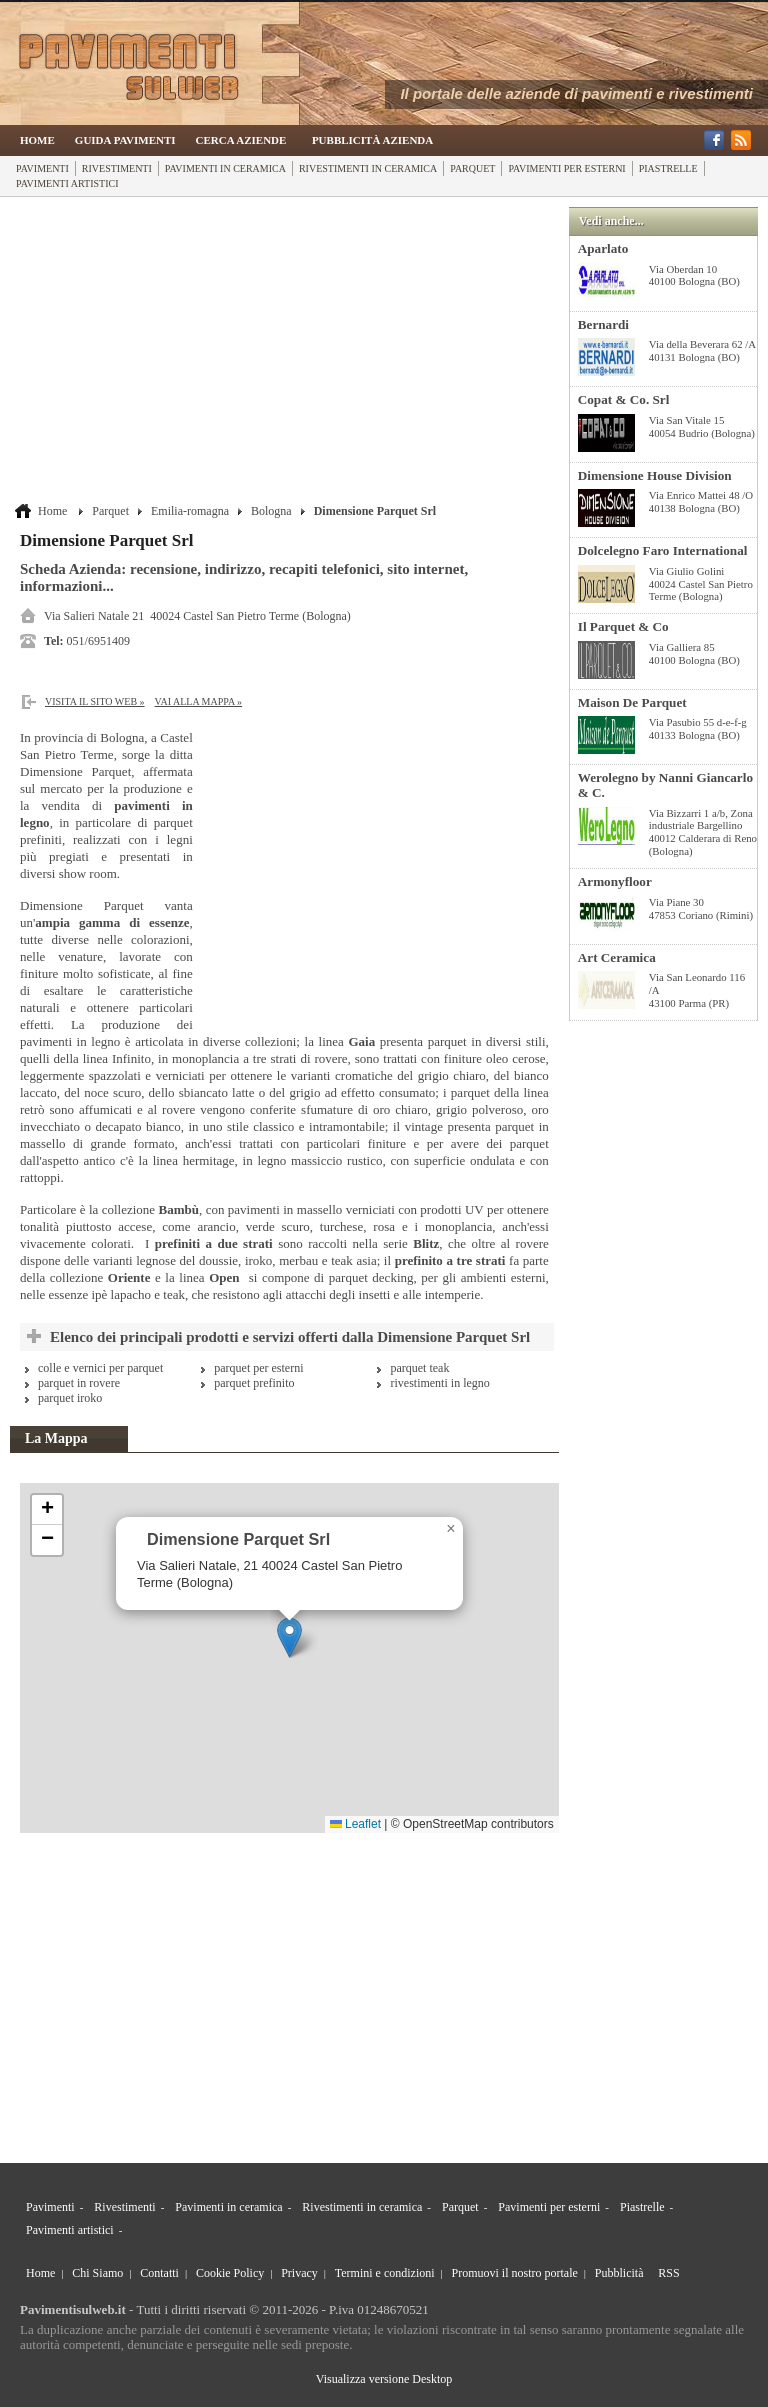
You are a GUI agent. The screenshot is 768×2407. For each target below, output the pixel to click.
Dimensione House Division (655, 475)
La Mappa (56, 1438)
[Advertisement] (287, 352)
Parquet (472, 168)
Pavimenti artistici (67, 183)
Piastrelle (668, 168)
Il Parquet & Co (623, 626)
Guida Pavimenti (125, 140)
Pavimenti (42, 168)
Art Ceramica (617, 957)
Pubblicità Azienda (372, 140)
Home (37, 140)
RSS (668, 2273)
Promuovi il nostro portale (515, 2273)
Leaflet (355, 1824)
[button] (289, 1637)
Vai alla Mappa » (199, 701)
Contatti (159, 2273)
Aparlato (603, 248)
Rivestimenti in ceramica (368, 168)
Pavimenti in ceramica (225, 168)
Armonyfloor (615, 881)
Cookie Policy (230, 2273)
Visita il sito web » (95, 701)
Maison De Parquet (632, 702)
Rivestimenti (117, 168)
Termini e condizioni (385, 2273)
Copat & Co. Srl (624, 399)
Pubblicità (619, 2273)
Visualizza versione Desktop (384, 2379)
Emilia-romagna (190, 511)
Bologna (271, 511)
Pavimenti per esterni (566, 168)
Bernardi (603, 324)
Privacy (299, 2273)
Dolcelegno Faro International (663, 550)
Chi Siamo (97, 2273)
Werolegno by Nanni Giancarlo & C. (665, 785)
